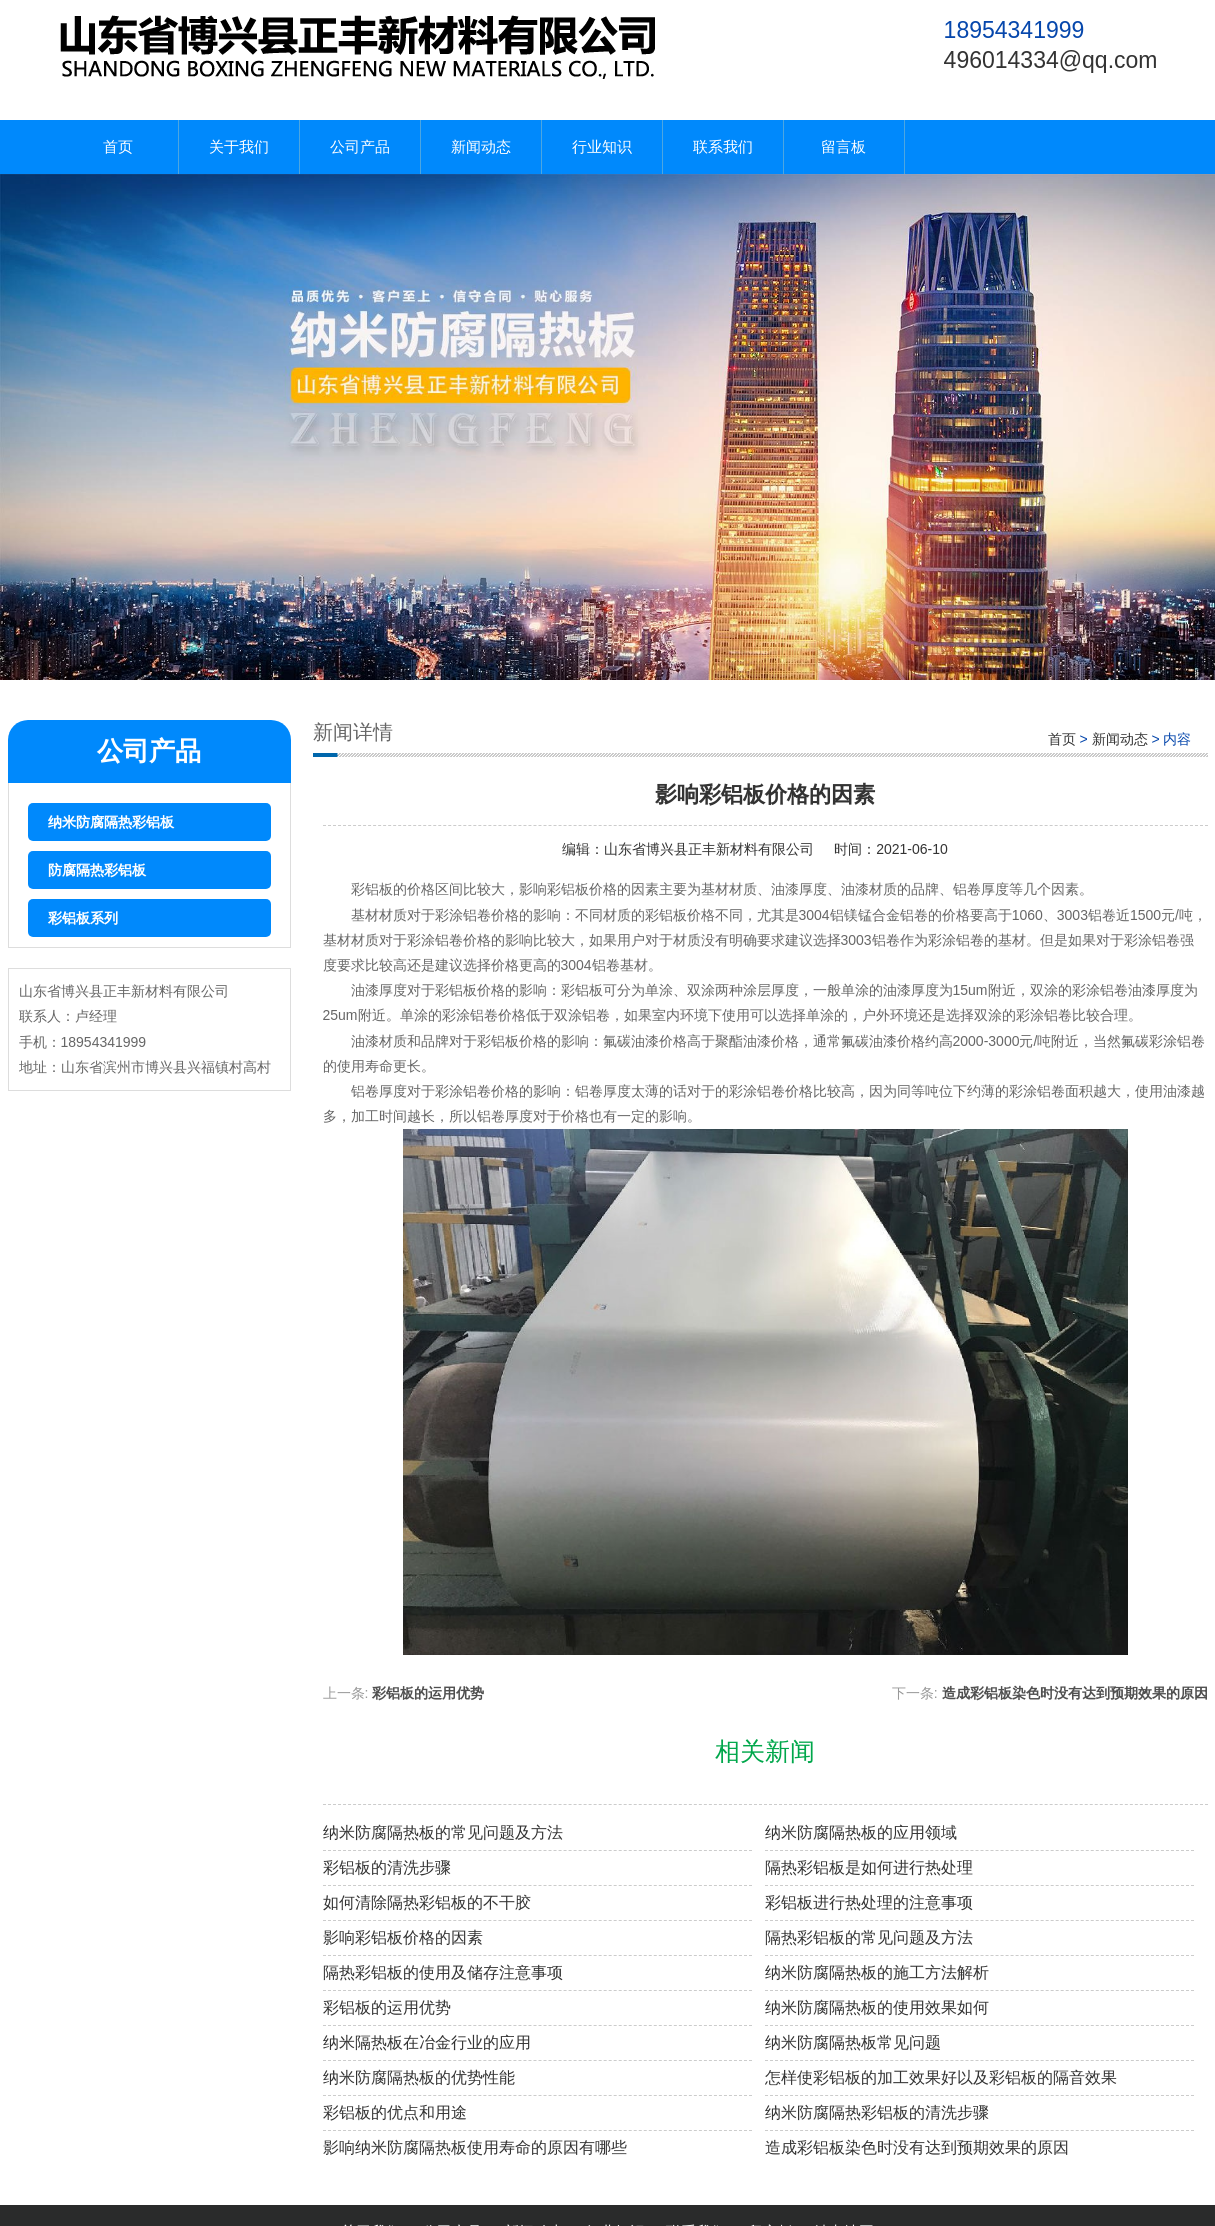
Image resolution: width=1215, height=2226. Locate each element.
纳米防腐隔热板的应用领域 (861, 1832)
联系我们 (723, 146)
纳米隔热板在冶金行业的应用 (427, 2042)
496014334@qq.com (1051, 60)
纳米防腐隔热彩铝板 (111, 822)
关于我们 (239, 146)
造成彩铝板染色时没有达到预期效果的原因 (1075, 1693)
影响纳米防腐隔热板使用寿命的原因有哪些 (475, 2147)
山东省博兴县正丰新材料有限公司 (709, 849)
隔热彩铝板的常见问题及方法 (869, 1937)
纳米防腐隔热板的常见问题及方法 (443, 1832)
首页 (118, 146)
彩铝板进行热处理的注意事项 (869, 1902)
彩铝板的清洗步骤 (387, 1867)
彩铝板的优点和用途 (395, 2112)
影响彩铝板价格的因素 (403, 1937)
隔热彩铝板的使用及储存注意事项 (443, 1972)
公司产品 (360, 146)
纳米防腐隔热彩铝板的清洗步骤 (877, 2112)
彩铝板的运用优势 (428, 1693)
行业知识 (602, 146)
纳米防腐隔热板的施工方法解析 (877, 1972)
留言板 (843, 146)
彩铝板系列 (83, 918)
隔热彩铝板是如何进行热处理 (869, 1867)
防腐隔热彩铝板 (97, 870)
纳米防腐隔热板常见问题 (853, 2042)
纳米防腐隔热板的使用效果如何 (877, 2007)
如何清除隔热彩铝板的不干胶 (427, 1902)
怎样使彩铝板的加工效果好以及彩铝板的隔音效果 (941, 2077)
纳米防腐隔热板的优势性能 (419, 2077)
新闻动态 (481, 146)
